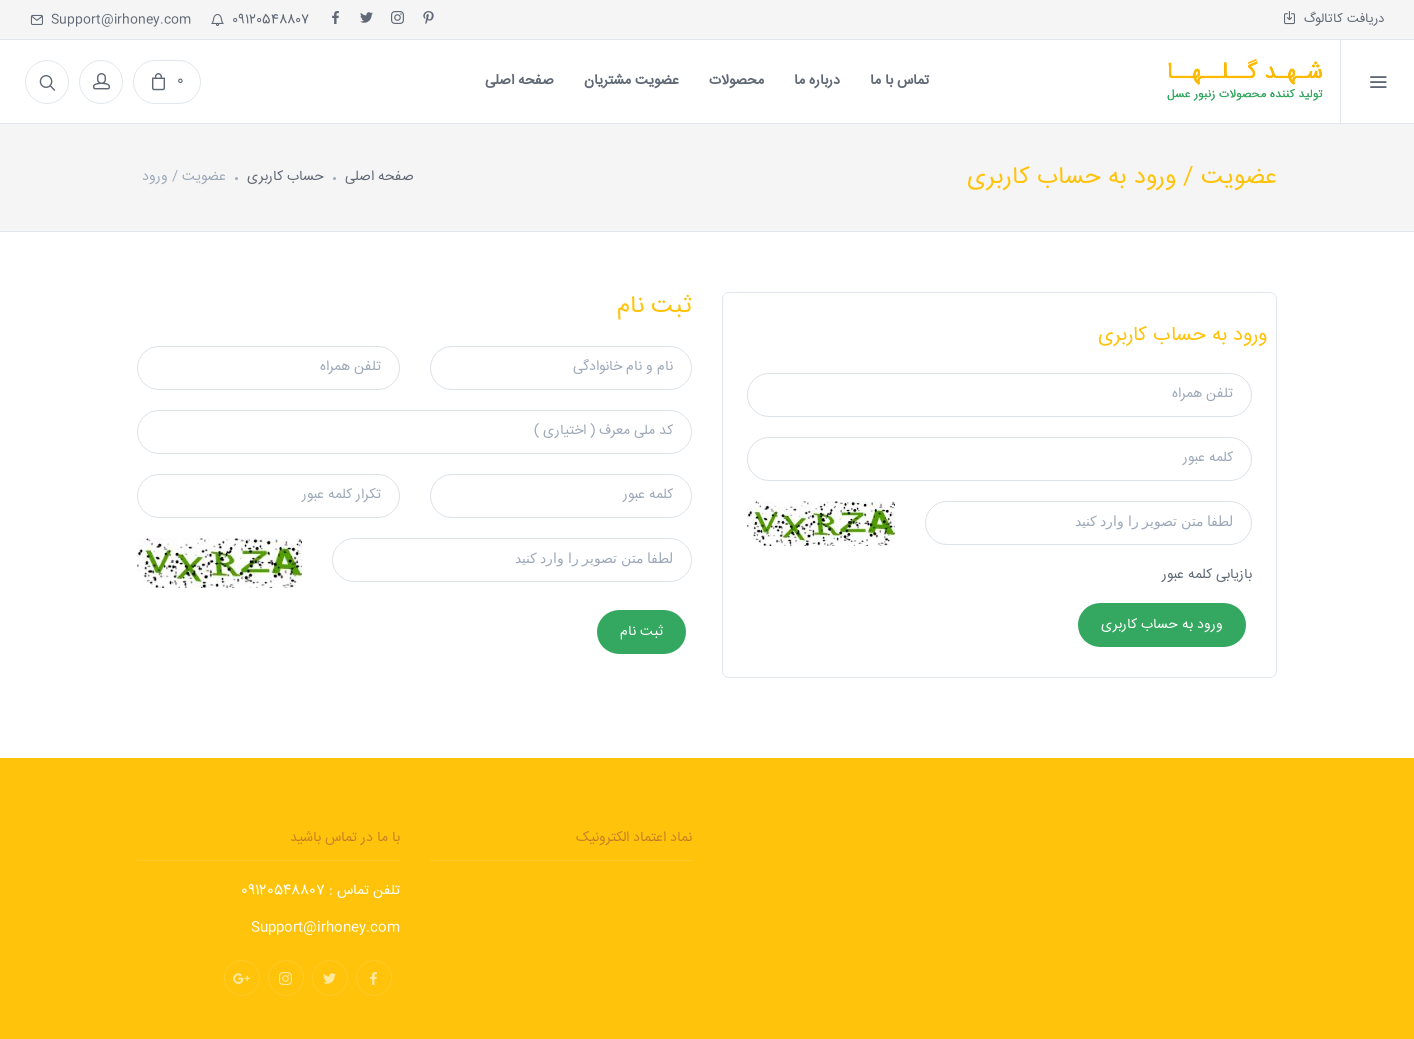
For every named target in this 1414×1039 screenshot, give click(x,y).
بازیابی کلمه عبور (1207, 575)
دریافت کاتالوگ (1333, 19)
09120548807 (260, 20)
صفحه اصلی (379, 177)
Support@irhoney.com (110, 20)
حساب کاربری (285, 177)
